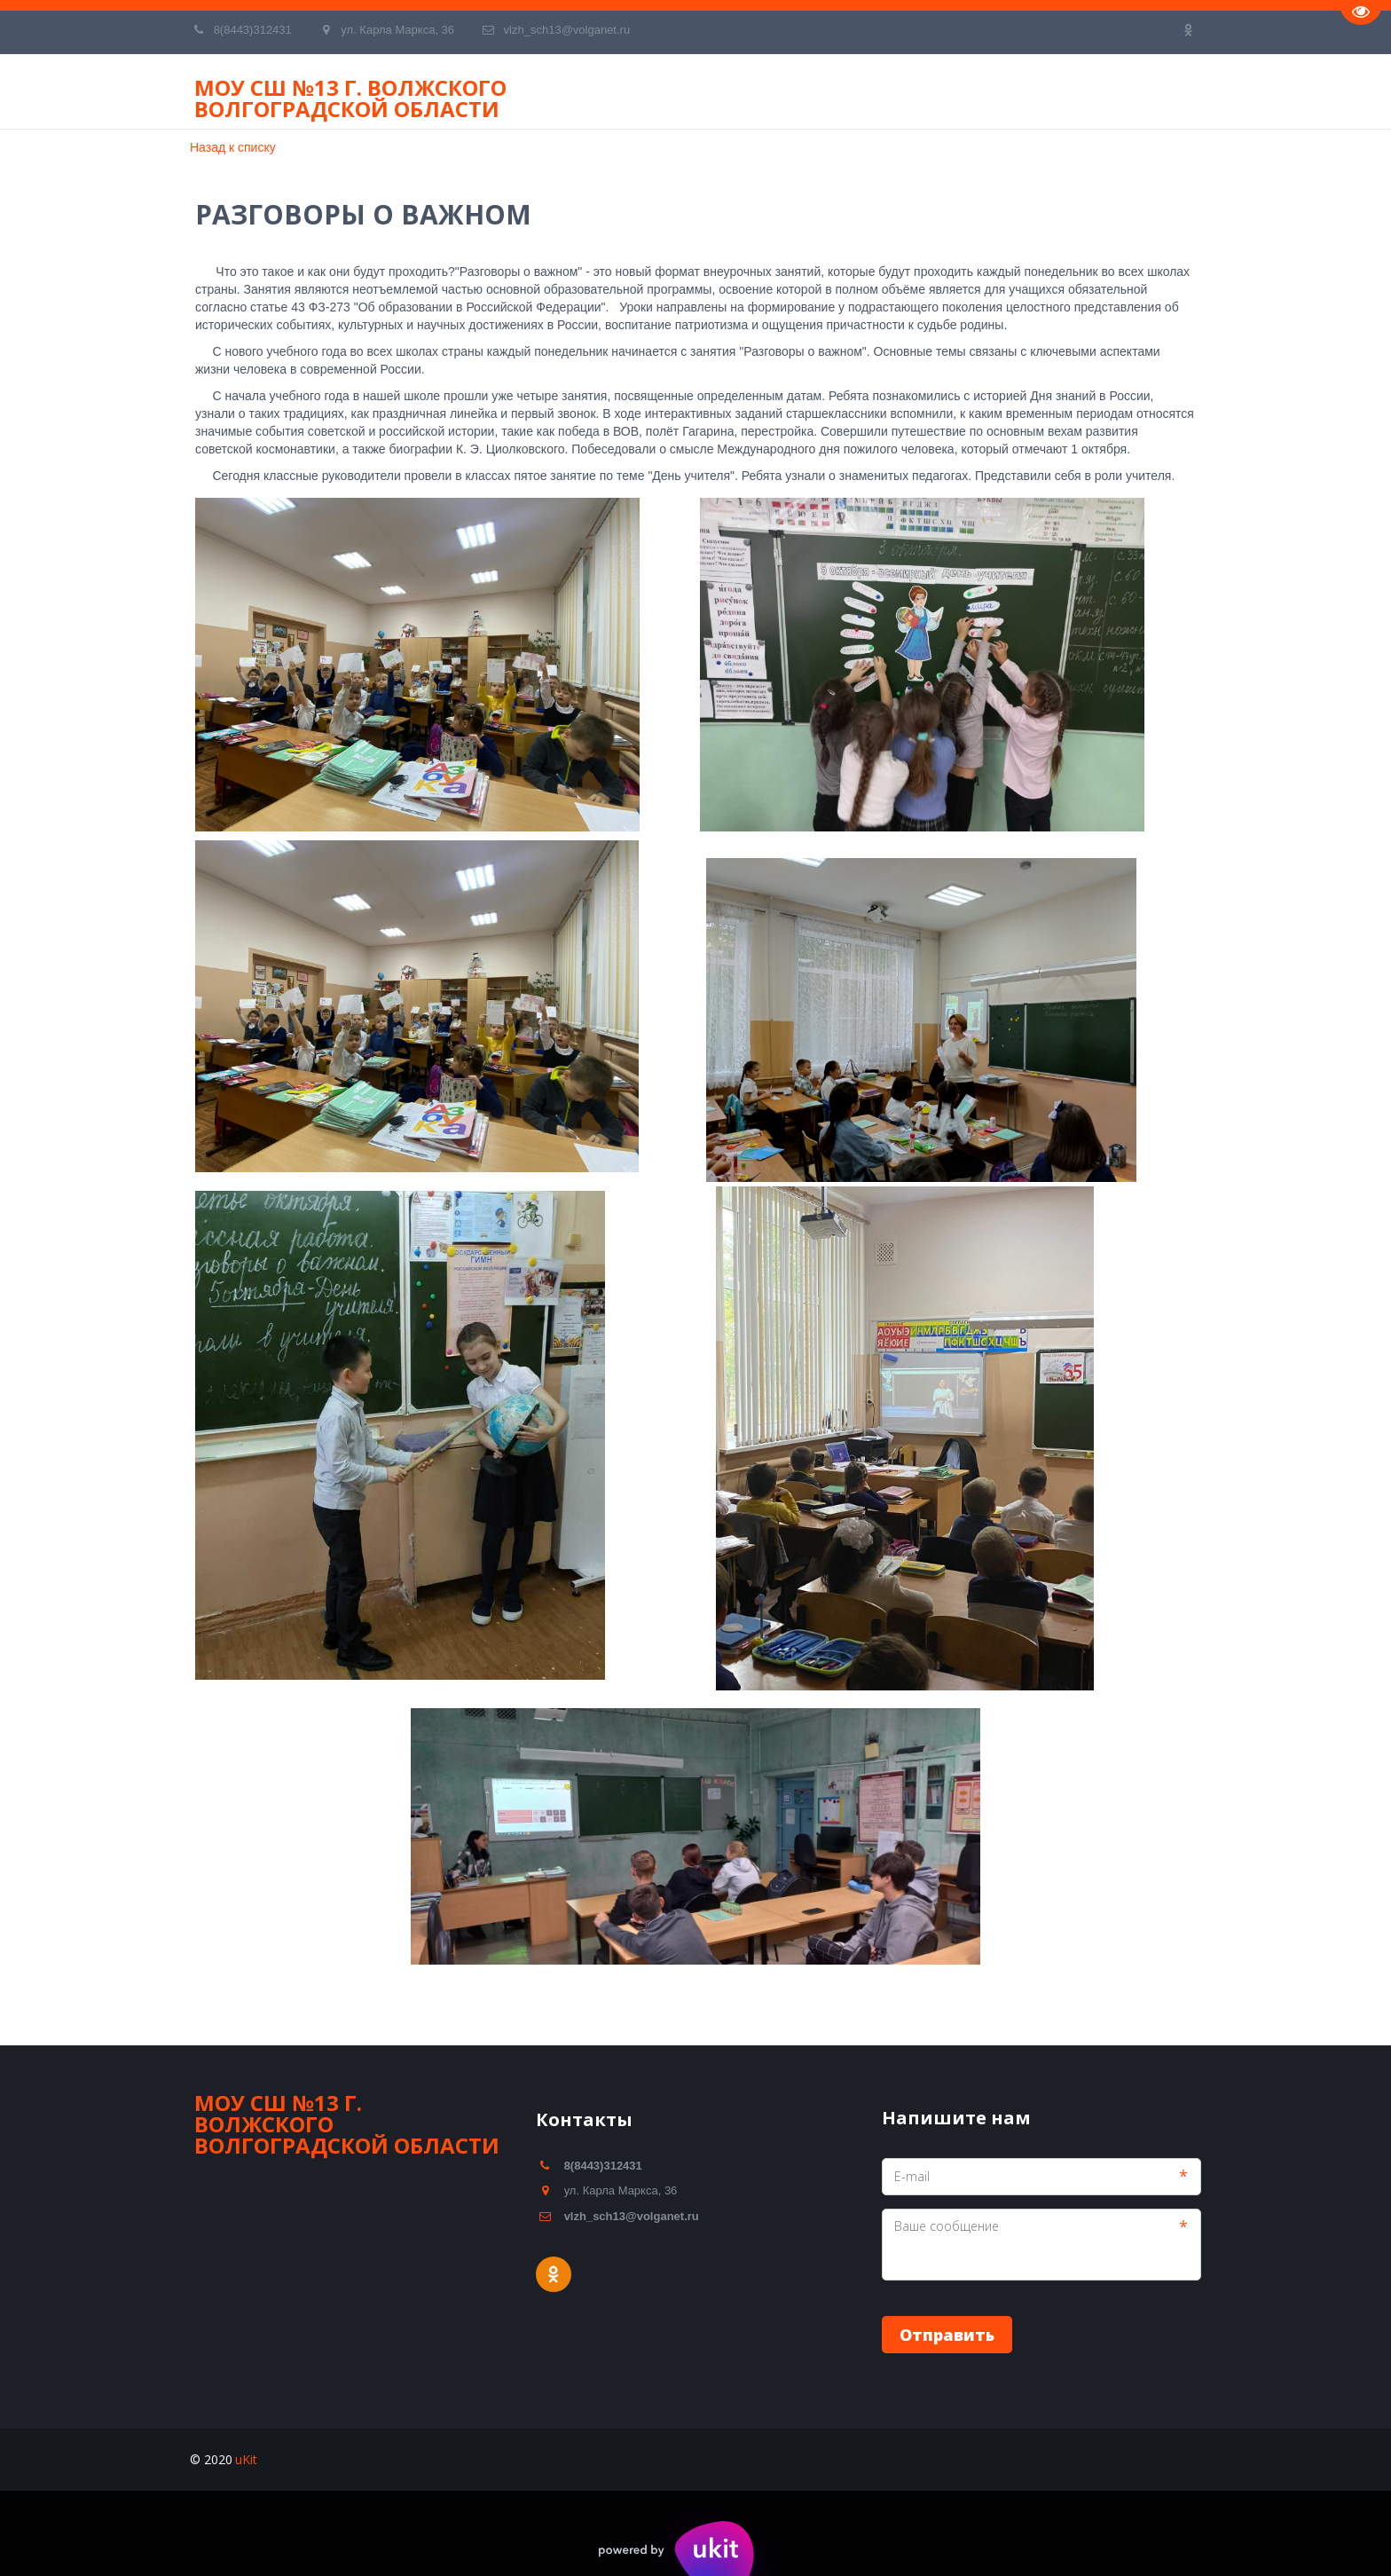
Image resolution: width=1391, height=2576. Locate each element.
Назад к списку (233, 147)
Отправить (947, 2334)
